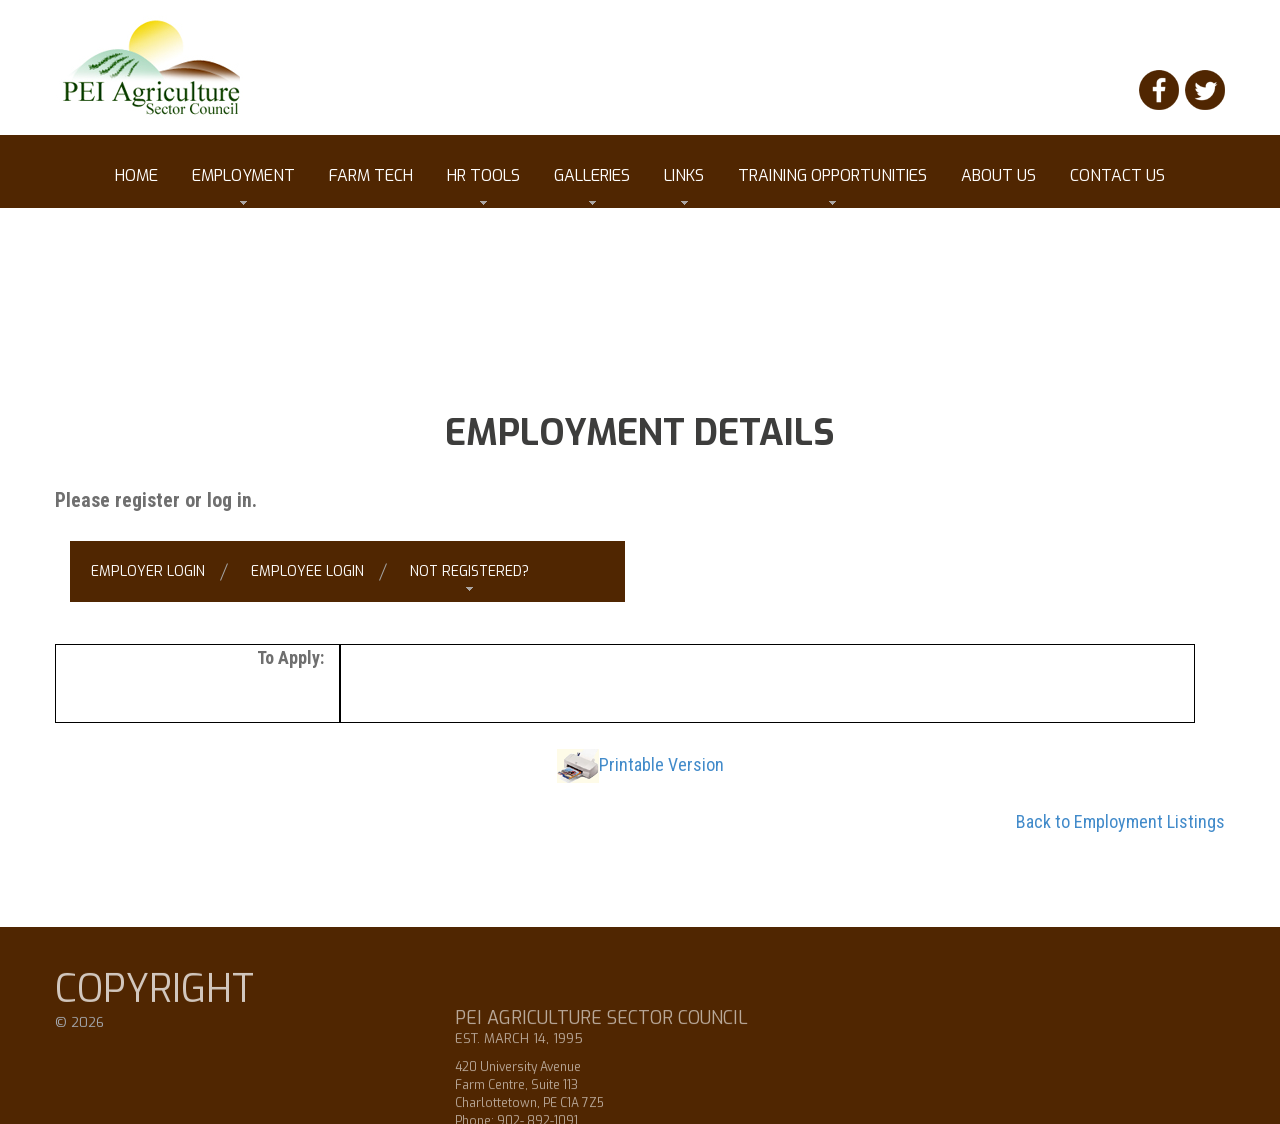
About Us (998, 175)
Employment (243, 185)
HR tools (483, 185)
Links (684, 185)
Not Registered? (469, 571)
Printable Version (661, 764)
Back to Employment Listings (1120, 821)
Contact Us (1117, 175)
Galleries (592, 185)
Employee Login (307, 571)
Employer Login (148, 571)
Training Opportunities (832, 185)
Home (136, 175)
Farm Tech (371, 175)
